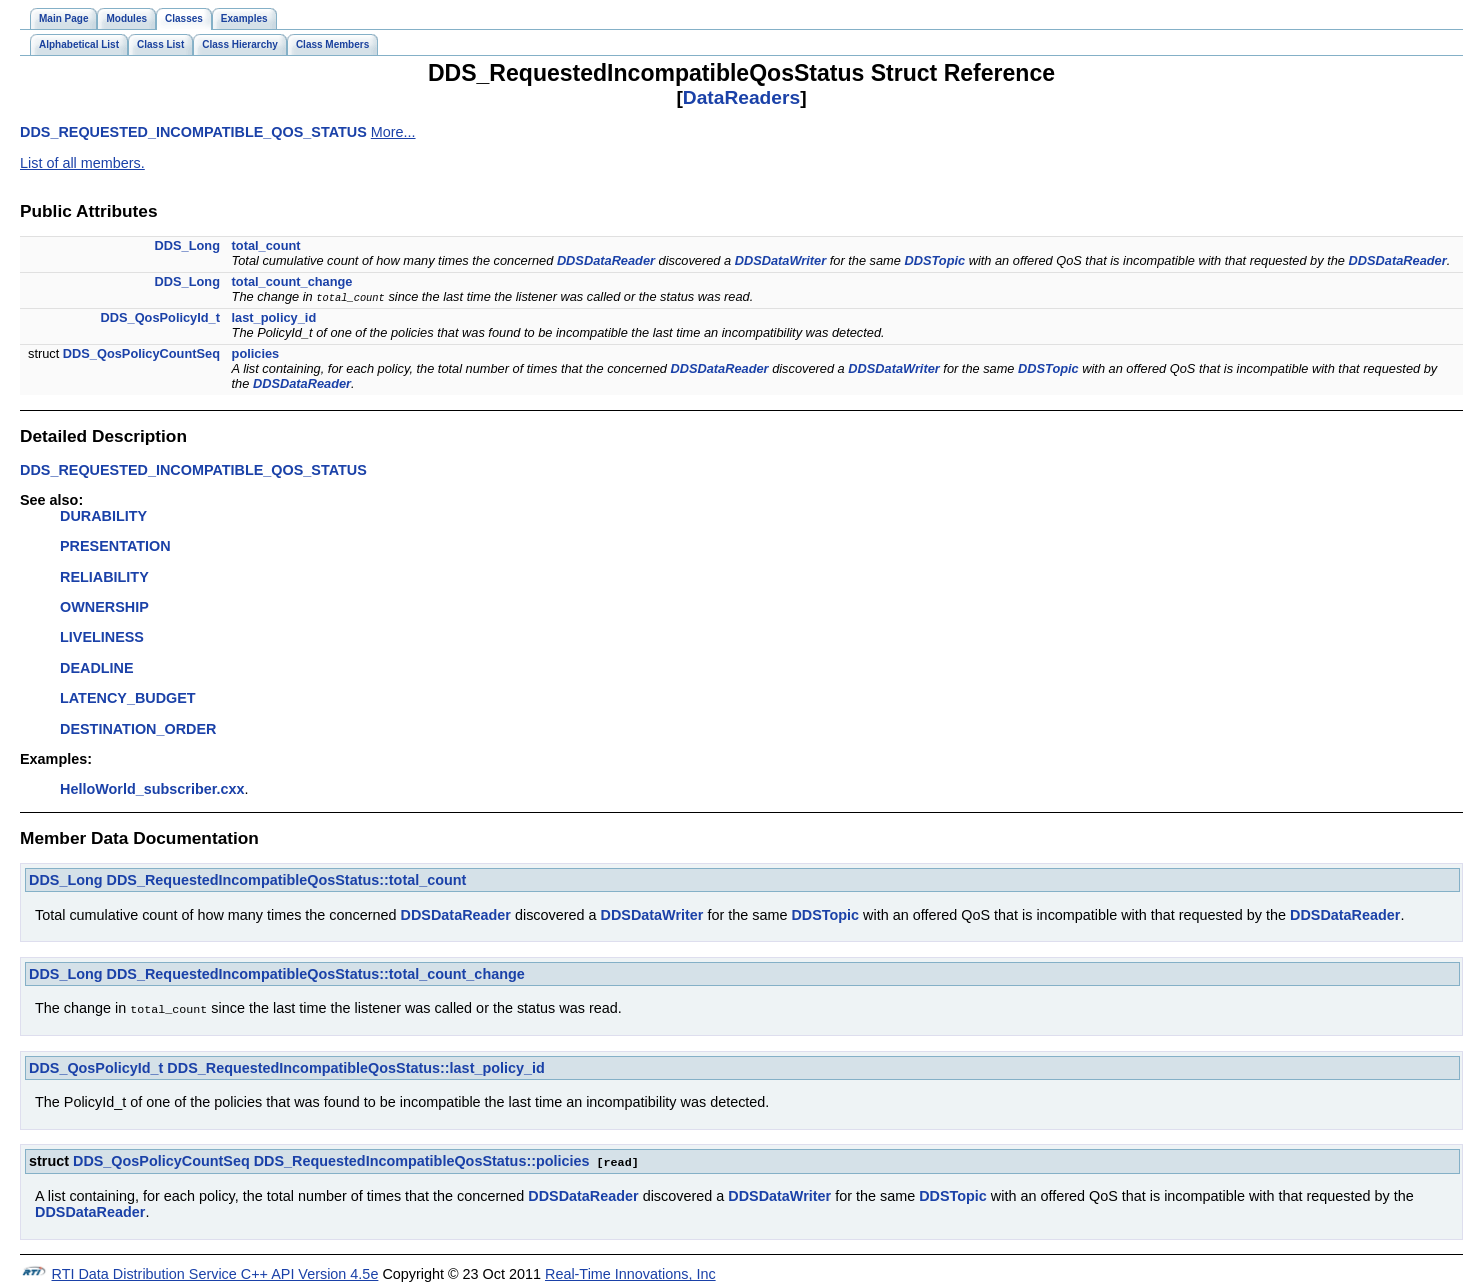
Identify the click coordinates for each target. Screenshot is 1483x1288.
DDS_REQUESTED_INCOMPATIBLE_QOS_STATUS (193, 132)
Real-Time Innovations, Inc (630, 1272)
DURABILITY (103, 516)
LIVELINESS (102, 637)
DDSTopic (934, 260)
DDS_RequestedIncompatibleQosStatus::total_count (287, 880)
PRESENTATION (115, 546)
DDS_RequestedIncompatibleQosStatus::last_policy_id (355, 1067)
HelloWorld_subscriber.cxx (152, 789)
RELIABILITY (104, 577)
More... (393, 132)
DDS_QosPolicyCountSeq (141, 353)
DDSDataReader (606, 260)
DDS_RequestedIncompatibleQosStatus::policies (422, 1160)
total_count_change (292, 281)
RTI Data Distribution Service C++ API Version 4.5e (215, 1272)
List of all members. (82, 163)
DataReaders (741, 97)
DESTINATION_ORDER (138, 729)
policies (256, 353)
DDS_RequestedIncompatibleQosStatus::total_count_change (316, 974)
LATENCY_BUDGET (128, 698)
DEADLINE (97, 668)
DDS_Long (187, 245)
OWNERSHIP (104, 607)
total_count (266, 245)
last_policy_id (274, 317)
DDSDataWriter (781, 260)
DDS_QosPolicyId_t (160, 317)
